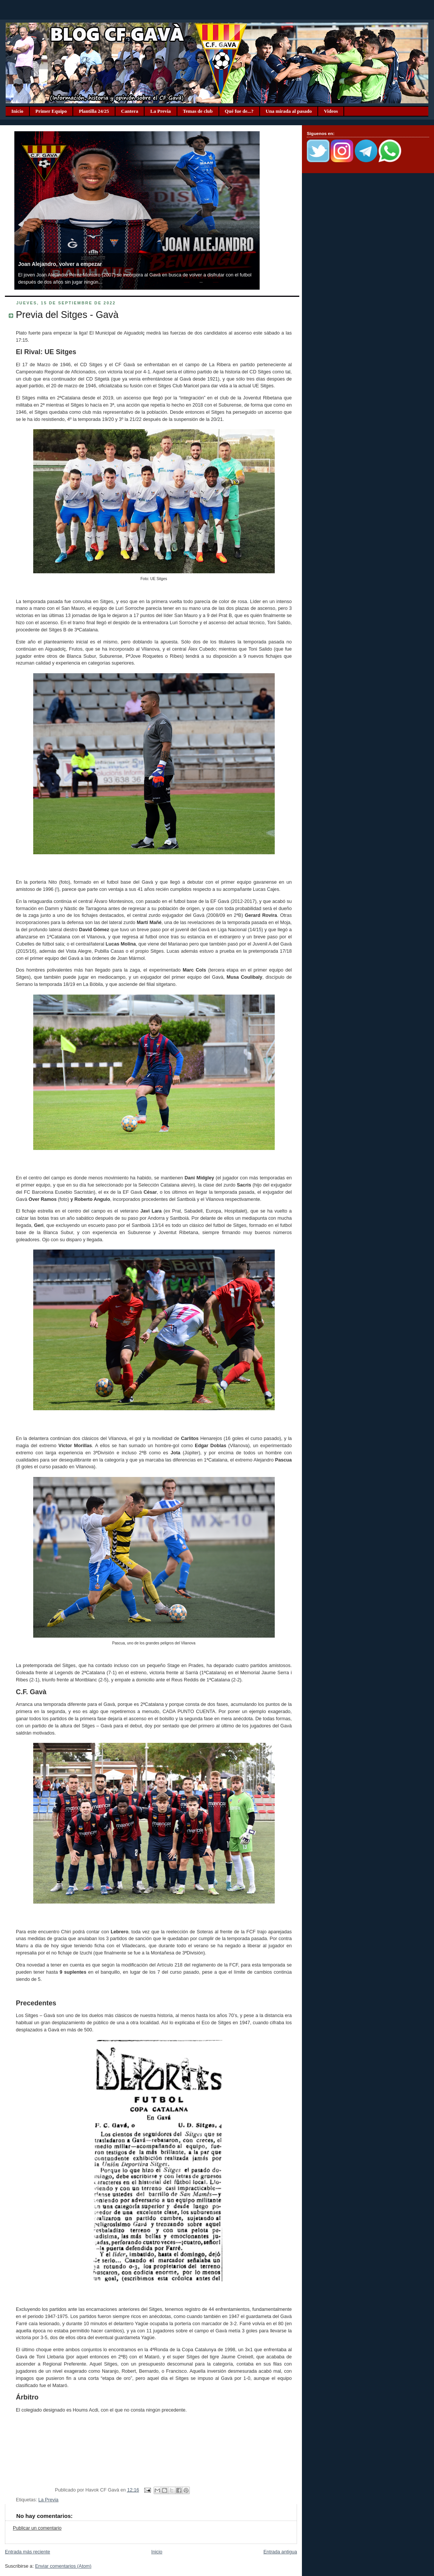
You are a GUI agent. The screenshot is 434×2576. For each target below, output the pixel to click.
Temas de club (198, 111)
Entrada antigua (280, 2552)
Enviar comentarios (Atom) (63, 2566)
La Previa (160, 111)
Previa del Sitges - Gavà (67, 314)
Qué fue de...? (239, 111)
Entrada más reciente (27, 2552)
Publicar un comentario (37, 2528)
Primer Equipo (51, 111)
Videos (331, 111)
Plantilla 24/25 (94, 111)
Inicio (17, 111)
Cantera (130, 111)
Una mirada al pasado (289, 111)
